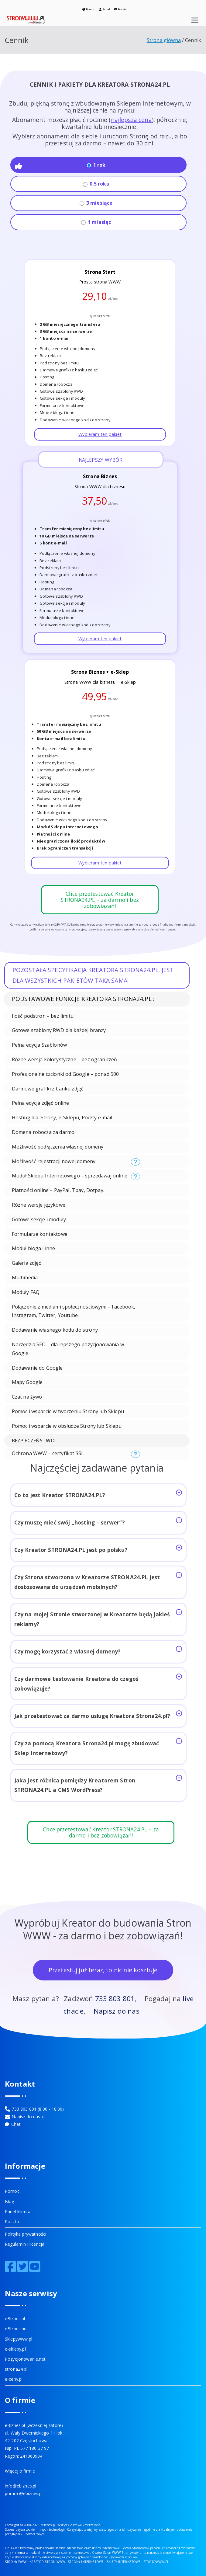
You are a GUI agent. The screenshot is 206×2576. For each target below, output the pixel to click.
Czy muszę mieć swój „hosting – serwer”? (98, 1521)
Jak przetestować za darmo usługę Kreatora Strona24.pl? (98, 1714)
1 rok (96, 165)
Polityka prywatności (25, 2234)
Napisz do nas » (27, 2116)
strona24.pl (16, 2369)
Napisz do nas (116, 2011)
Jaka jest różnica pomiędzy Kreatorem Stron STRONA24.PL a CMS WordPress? (98, 1784)
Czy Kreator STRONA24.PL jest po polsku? (98, 1549)
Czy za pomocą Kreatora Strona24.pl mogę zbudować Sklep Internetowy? (98, 1747)
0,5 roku (96, 183)
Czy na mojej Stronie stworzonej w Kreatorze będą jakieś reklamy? (98, 1618)
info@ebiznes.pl (20, 2486)
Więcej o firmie (20, 2471)
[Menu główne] (195, 20)
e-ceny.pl (13, 2379)
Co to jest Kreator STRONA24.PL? (98, 1494)
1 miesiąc (96, 222)
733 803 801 (115, 1998)
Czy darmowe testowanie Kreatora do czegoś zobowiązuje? (98, 1683)
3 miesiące (96, 203)
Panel (104, 9)
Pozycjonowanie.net (25, 2359)
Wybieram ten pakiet (99, 434)
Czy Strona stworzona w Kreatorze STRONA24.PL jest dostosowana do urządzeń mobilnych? (98, 1581)
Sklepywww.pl (18, 2339)
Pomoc (88, 9)
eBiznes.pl (15, 2318)
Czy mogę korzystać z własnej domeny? (98, 1650)
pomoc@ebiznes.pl (24, 2493)
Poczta (120, 9)
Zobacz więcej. (35, 2534)
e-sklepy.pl (15, 2349)
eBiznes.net (16, 2328)
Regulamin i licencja (24, 2244)
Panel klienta (17, 2211)
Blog (9, 2201)
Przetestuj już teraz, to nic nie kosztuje (103, 1970)
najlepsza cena (131, 120)
